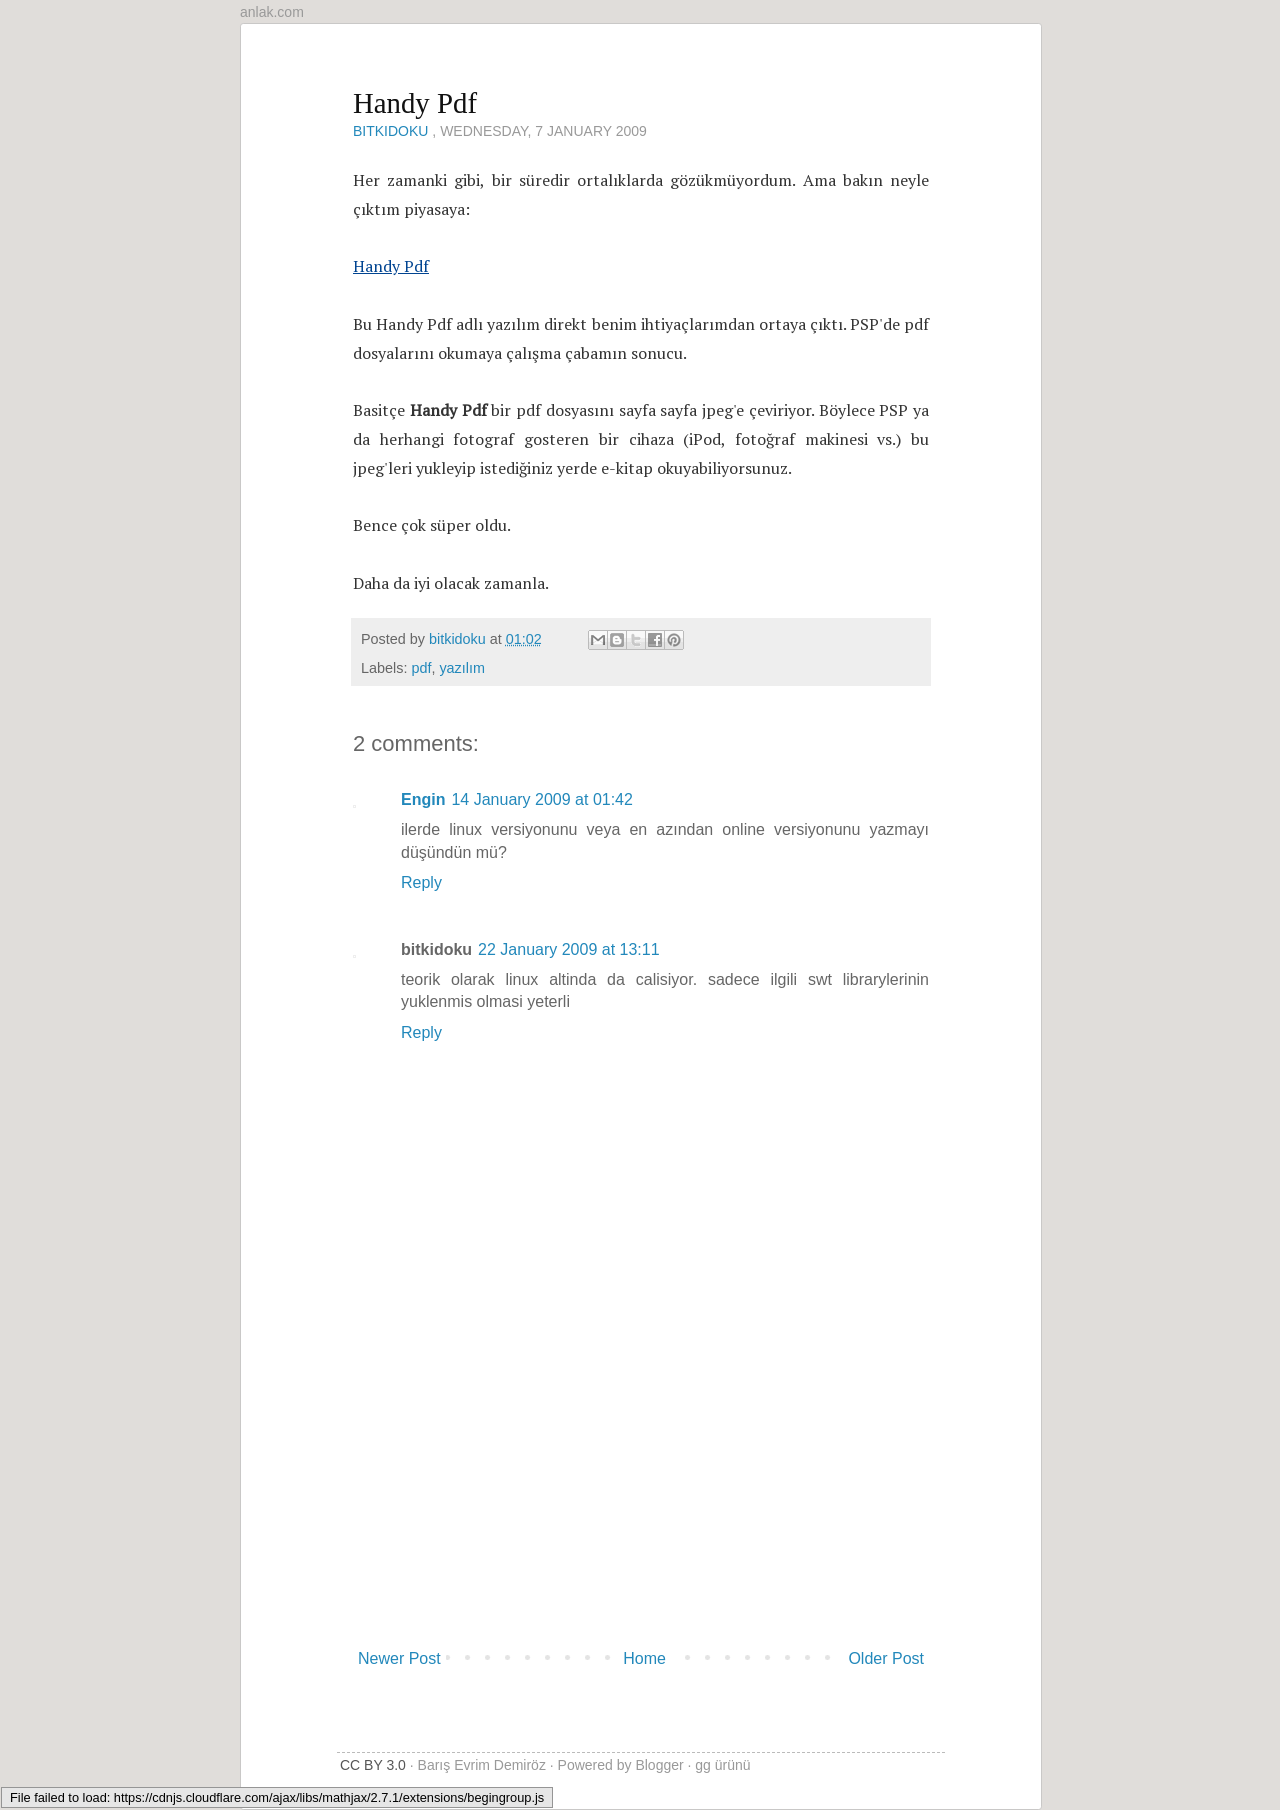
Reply (421, 882)
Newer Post (399, 1658)
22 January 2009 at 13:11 (568, 949)
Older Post (886, 1658)
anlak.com (272, 12)
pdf (421, 668)
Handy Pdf (391, 266)
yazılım (462, 668)
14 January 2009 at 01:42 (541, 799)
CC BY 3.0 (373, 1765)
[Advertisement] (641, 1491)
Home (644, 1658)
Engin (423, 799)
